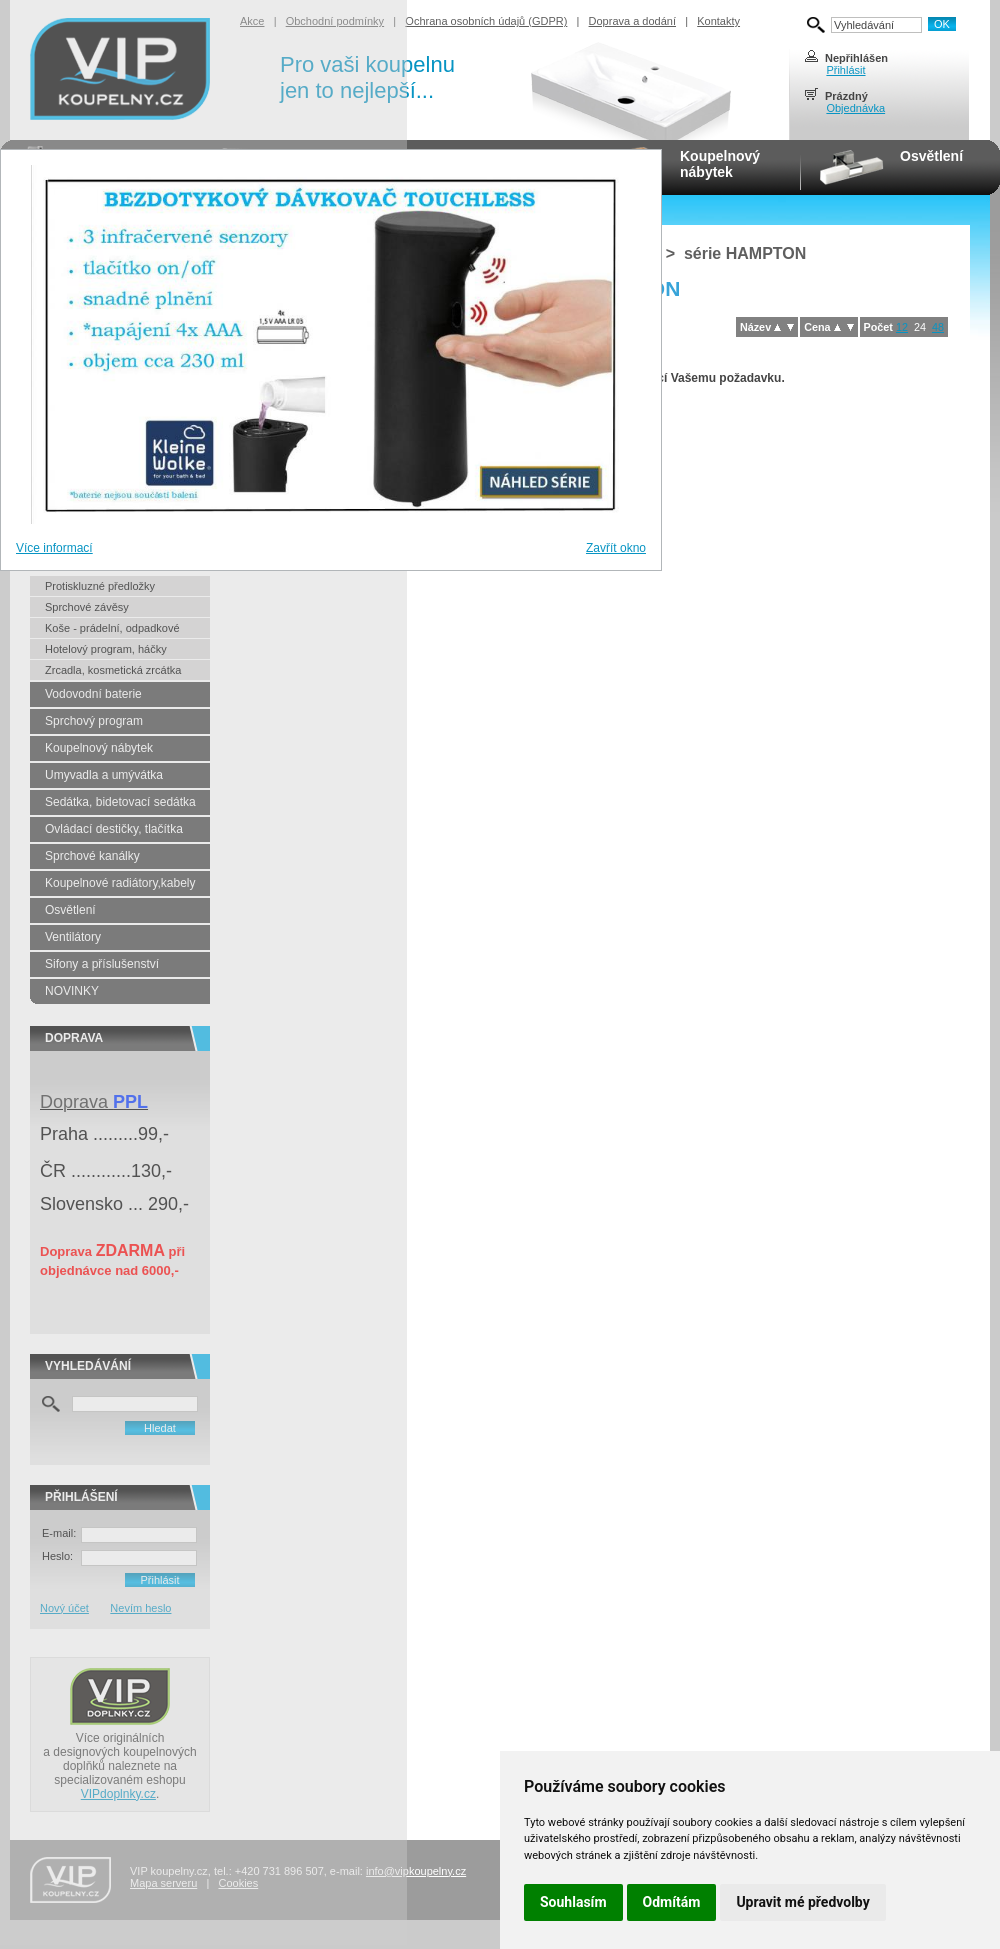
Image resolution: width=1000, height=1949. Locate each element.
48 (938, 327)
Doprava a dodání (632, 21)
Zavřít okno (616, 548)
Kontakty (718, 21)
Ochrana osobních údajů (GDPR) (486, 21)
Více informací (54, 548)
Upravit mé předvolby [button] (802, 1902)
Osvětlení (931, 156)
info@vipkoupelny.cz (416, 1871)
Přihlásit (845, 70)
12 (902, 327)
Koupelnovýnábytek (720, 164)
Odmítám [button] (672, 1902)
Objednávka (855, 108)
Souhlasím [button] (573, 1902)
